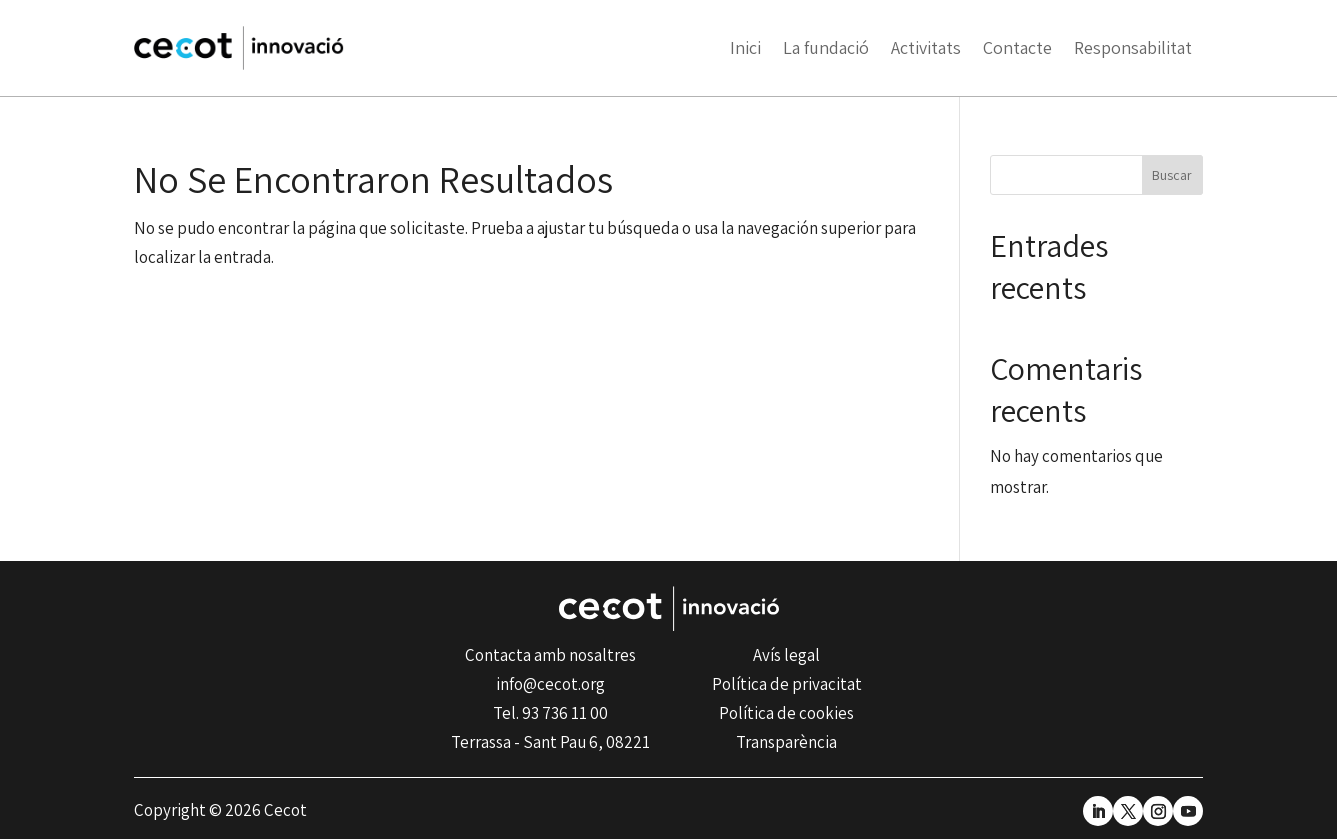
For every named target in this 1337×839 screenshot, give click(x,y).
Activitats (926, 47)
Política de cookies (786, 713)
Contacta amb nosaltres (550, 655)
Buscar (1172, 175)
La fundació (826, 47)
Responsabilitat (1133, 47)
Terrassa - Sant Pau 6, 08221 (550, 742)
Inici (745, 47)
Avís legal (786, 655)
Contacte (1017, 47)
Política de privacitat (787, 684)
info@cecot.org (550, 684)
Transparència (786, 742)
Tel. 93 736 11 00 (550, 713)
